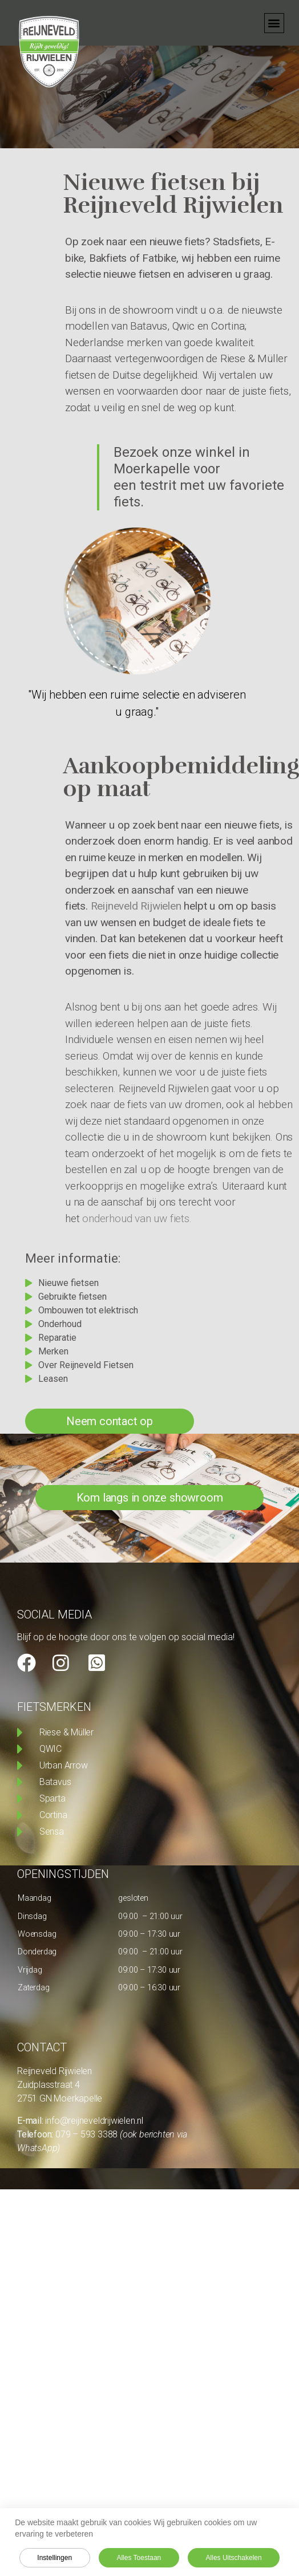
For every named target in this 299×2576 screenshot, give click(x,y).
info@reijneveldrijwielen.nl (94, 2120)
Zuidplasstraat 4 (48, 2084)
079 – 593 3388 (87, 2134)
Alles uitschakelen (234, 2558)
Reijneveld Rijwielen (136, 905)
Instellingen (54, 2558)
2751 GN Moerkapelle (59, 2098)
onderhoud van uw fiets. (135, 1218)
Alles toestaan (138, 2558)
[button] (274, 23)
